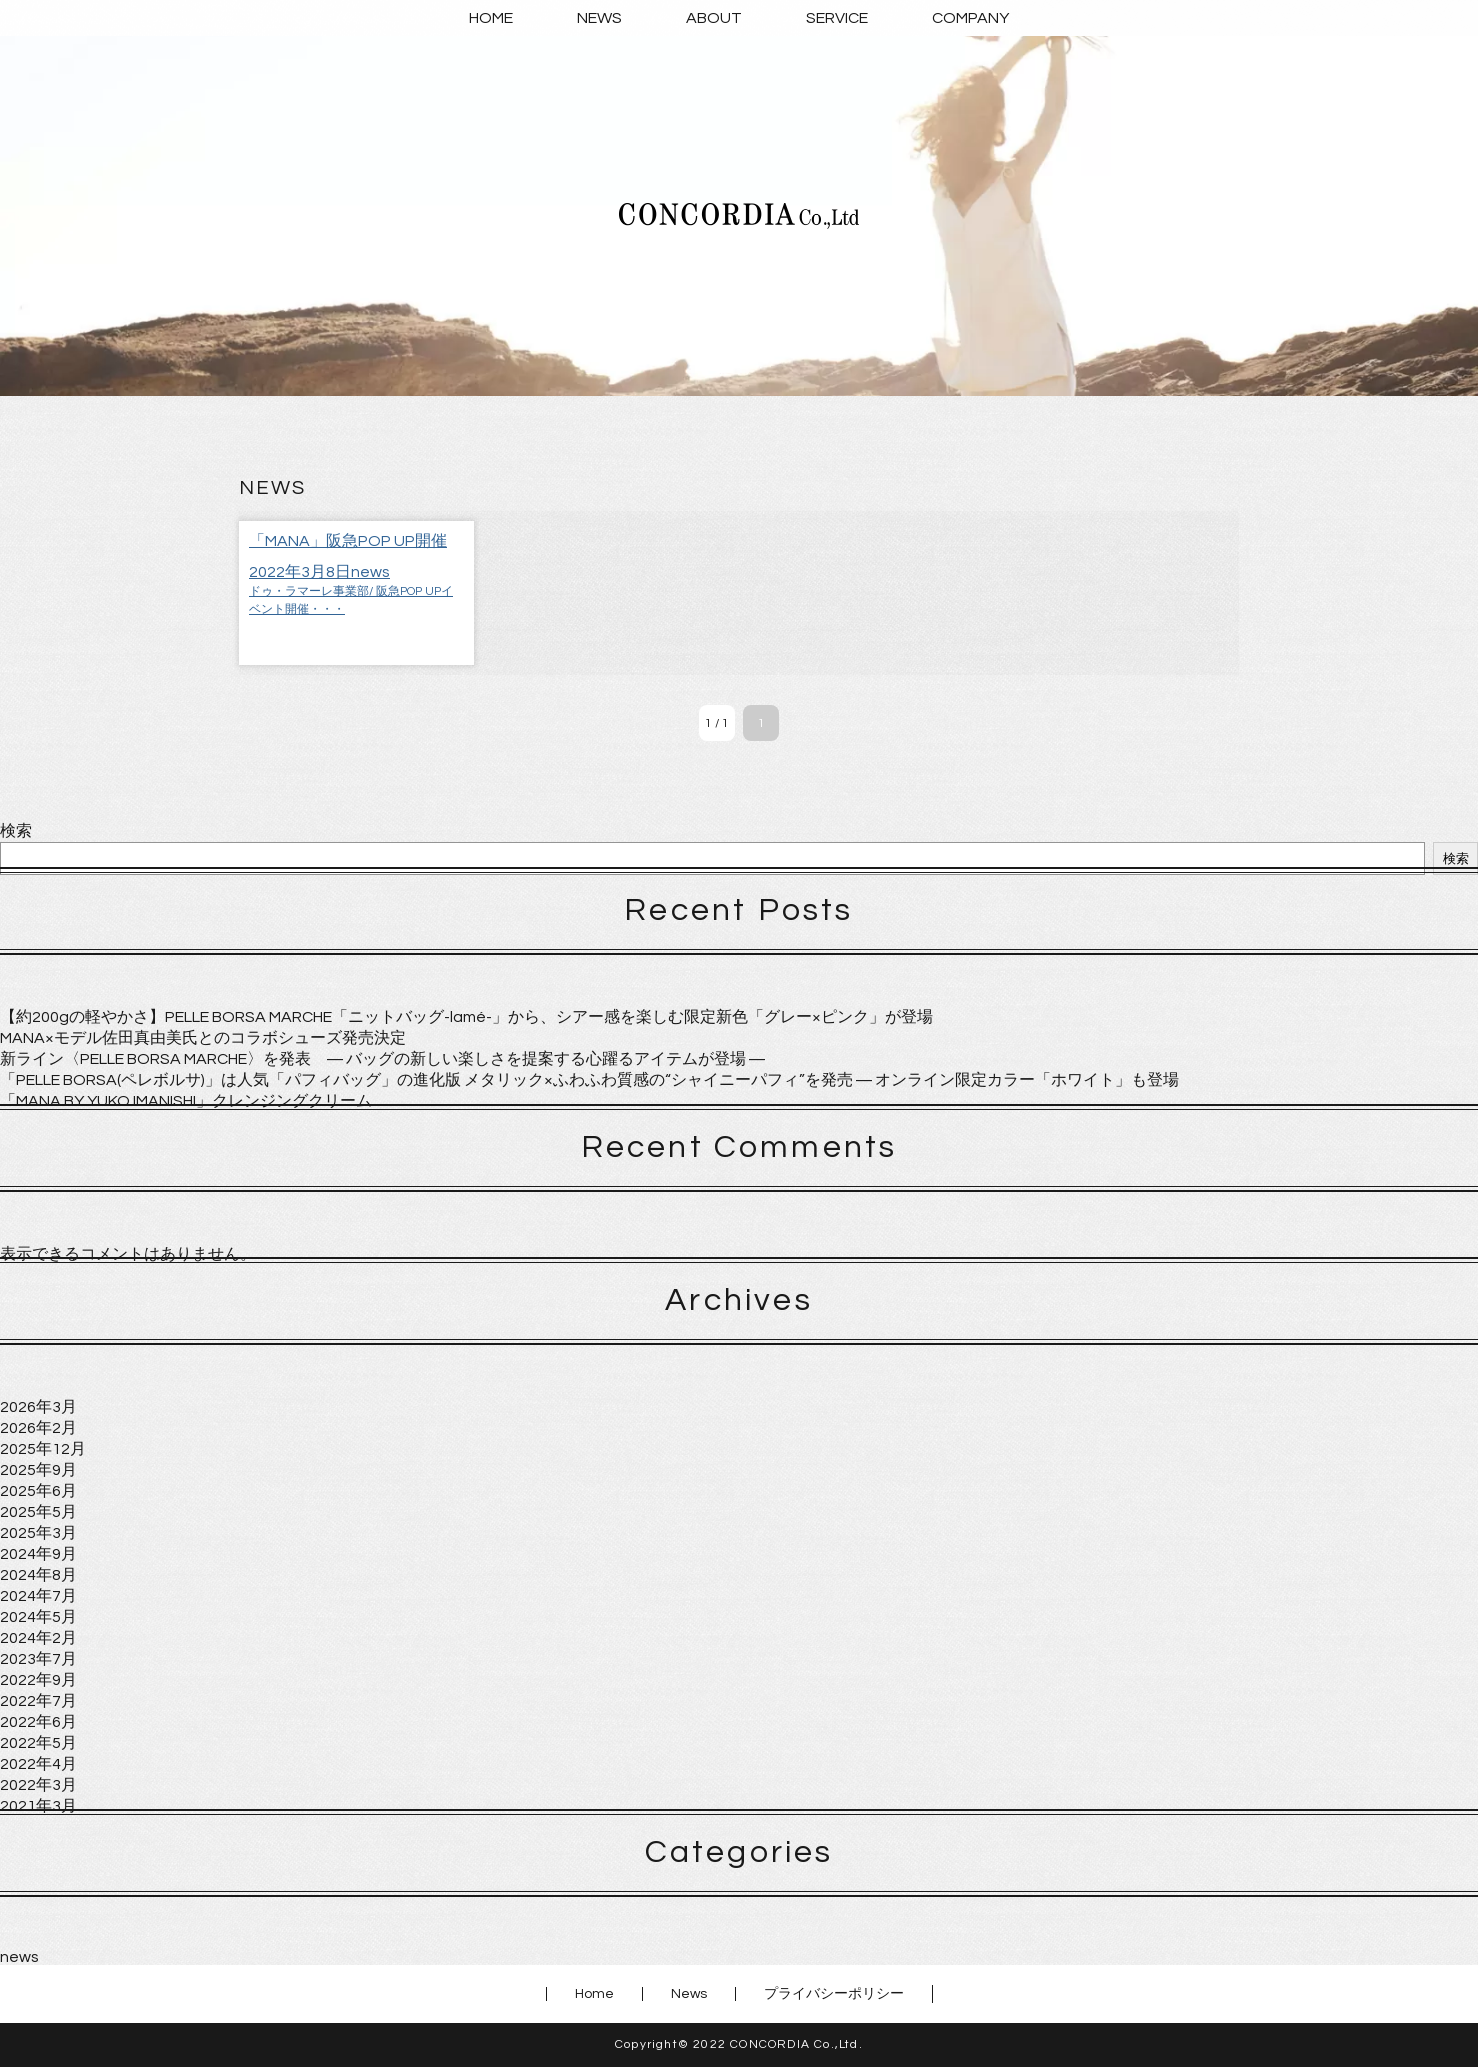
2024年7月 (38, 1596)
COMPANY (970, 18)
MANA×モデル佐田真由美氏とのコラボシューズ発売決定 (203, 1038)
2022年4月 (38, 1764)
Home (594, 1994)
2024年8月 (38, 1575)
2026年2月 (38, 1428)
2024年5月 (38, 1617)
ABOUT (714, 18)
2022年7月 (38, 1701)
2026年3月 (38, 1407)
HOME (491, 18)
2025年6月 (38, 1491)
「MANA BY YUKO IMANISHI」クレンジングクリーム (186, 1101)
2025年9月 (38, 1470)
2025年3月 (38, 1533)
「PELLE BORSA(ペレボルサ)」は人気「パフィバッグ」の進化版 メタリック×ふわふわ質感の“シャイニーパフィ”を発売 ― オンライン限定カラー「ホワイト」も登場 (589, 1080)
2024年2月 (38, 1638)
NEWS (599, 18)
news (19, 1957)
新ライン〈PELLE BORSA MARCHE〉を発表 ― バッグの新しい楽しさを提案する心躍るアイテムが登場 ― (382, 1059)
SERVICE (837, 18)
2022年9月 (38, 1680)
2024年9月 (38, 1554)
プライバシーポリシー (834, 1994)
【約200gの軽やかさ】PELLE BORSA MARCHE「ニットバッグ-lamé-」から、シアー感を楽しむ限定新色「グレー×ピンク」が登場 (466, 1017)
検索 (16, 831)
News (689, 1994)
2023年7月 (38, 1659)
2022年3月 (38, 1785)
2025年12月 (43, 1449)
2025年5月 (38, 1512)
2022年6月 (38, 1722)
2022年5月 (38, 1743)
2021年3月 (38, 1806)
